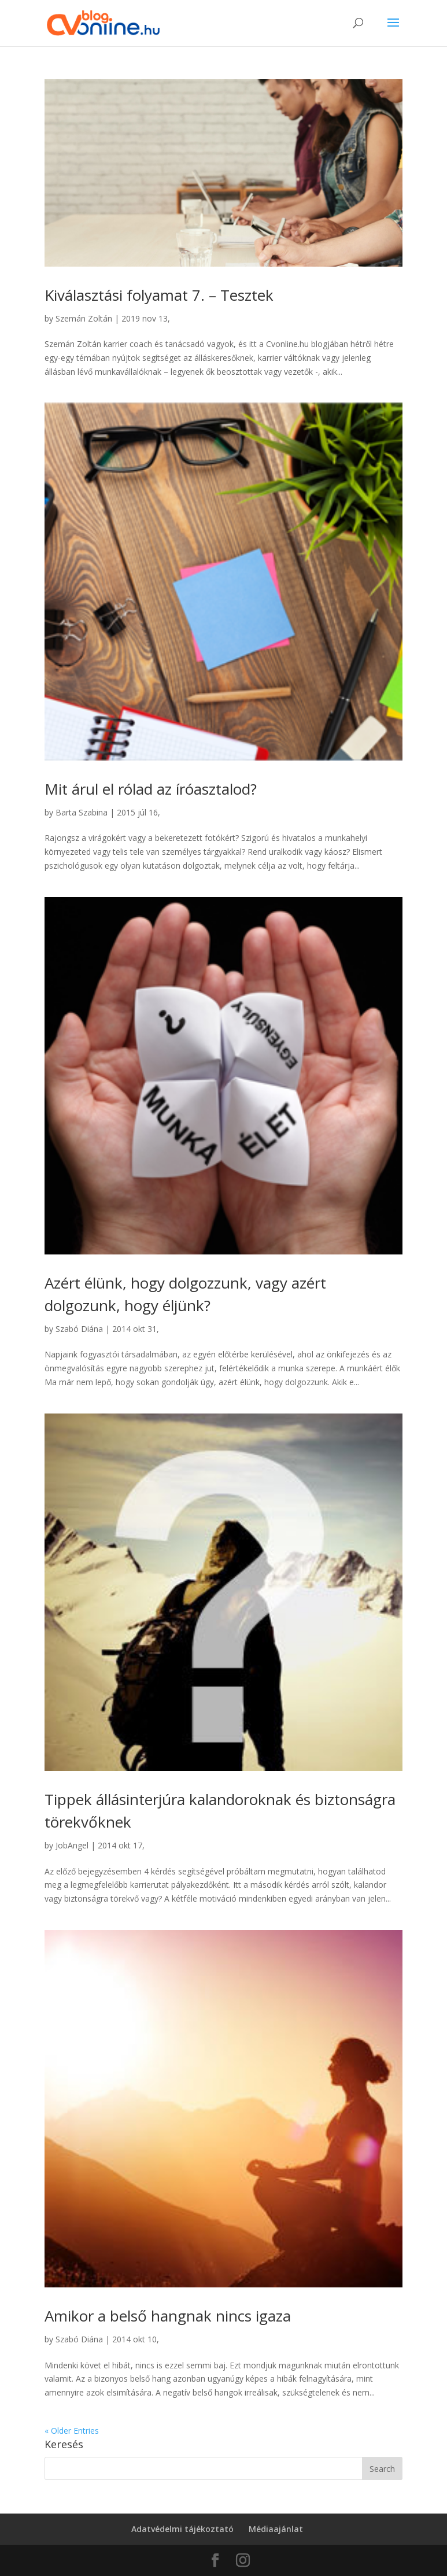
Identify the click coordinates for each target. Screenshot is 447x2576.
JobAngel (72, 1845)
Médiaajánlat (276, 2528)
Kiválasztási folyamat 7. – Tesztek (159, 295)
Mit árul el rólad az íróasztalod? (151, 788)
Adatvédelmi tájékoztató (182, 2528)
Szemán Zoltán (84, 318)
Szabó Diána (79, 1328)
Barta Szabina (82, 812)
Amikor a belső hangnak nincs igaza (168, 2315)
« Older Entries (72, 2430)
